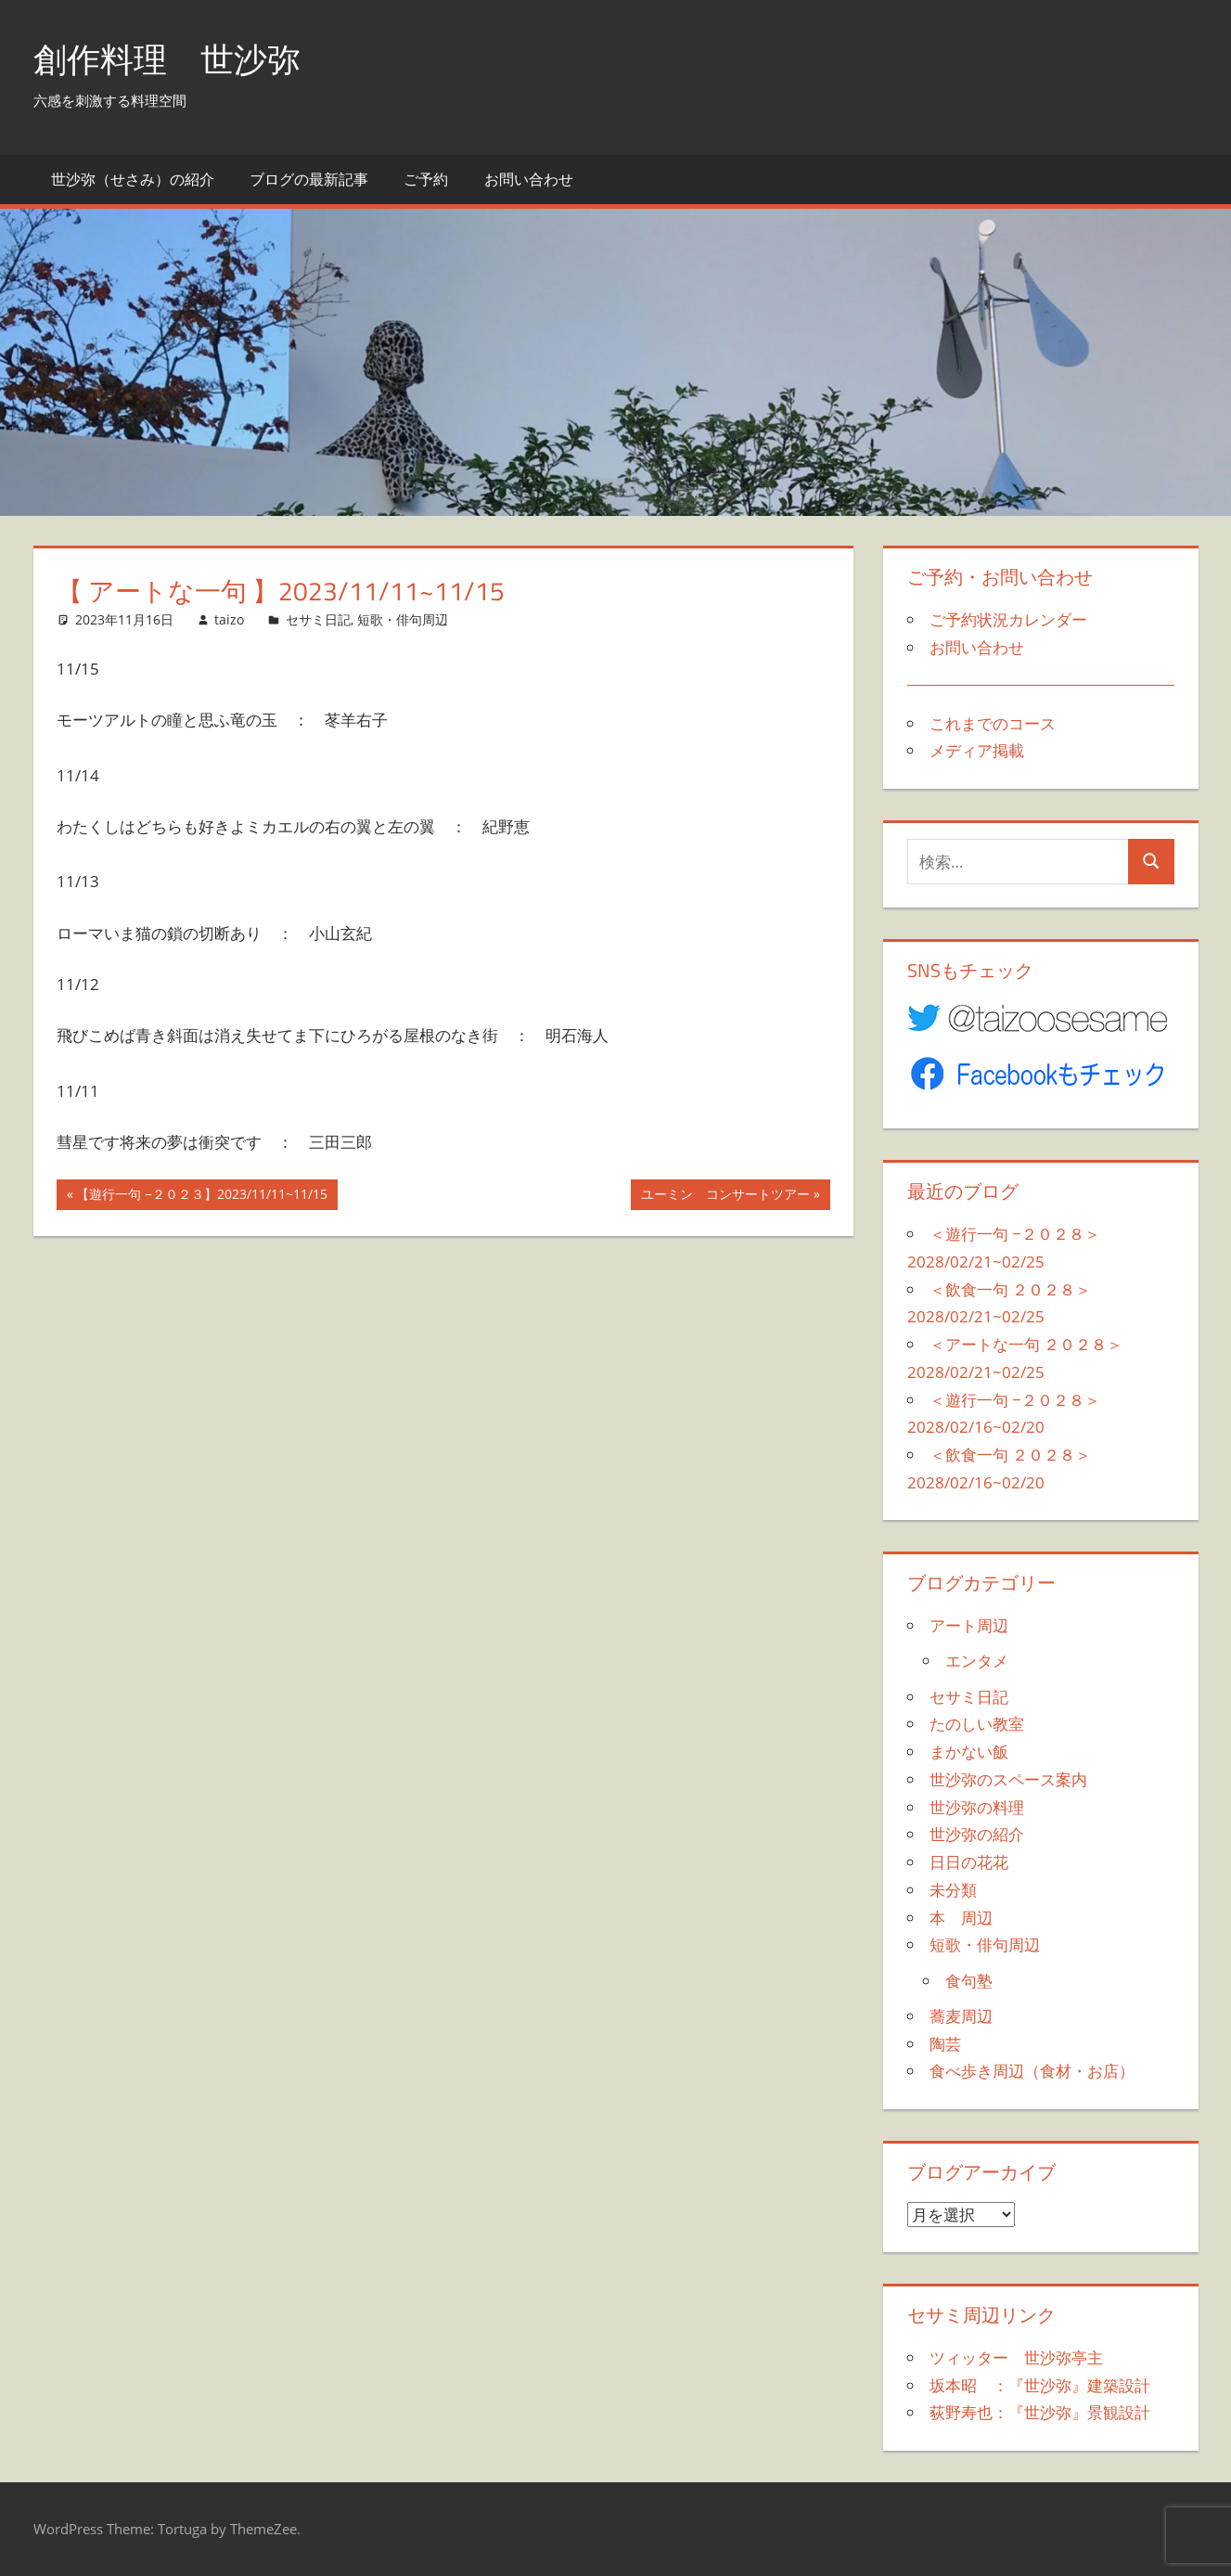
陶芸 (945, 2043)
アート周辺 (969, 1625)
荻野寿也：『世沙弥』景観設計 (1040, 2412)
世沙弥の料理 (977, 1807)
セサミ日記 (318, 619)
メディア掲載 (977, 750)
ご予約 (426, 179)
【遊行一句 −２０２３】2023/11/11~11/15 (201, 1196)
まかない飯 (969, 1751)
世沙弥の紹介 (977, 1834)
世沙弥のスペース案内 (1008, 1779)
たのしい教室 (977, 1723)
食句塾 (969, 1980)
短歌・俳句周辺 (402, 619)
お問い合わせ (528, 179)
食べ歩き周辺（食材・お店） (1032, 2070)
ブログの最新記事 (309, 179)
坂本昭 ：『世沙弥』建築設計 (1040, 2385)
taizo (229, 619)
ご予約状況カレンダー (1008, 619)
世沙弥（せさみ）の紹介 (132, 179)
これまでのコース (993, 723)
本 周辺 (961, 1917)
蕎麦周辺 (961, 2016)
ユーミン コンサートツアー (725, 1196)
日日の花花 (969, 1862)
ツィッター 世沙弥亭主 (1016, 2357)
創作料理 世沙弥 (167, 58)
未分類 (953, 1889)
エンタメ (976, 1660)
